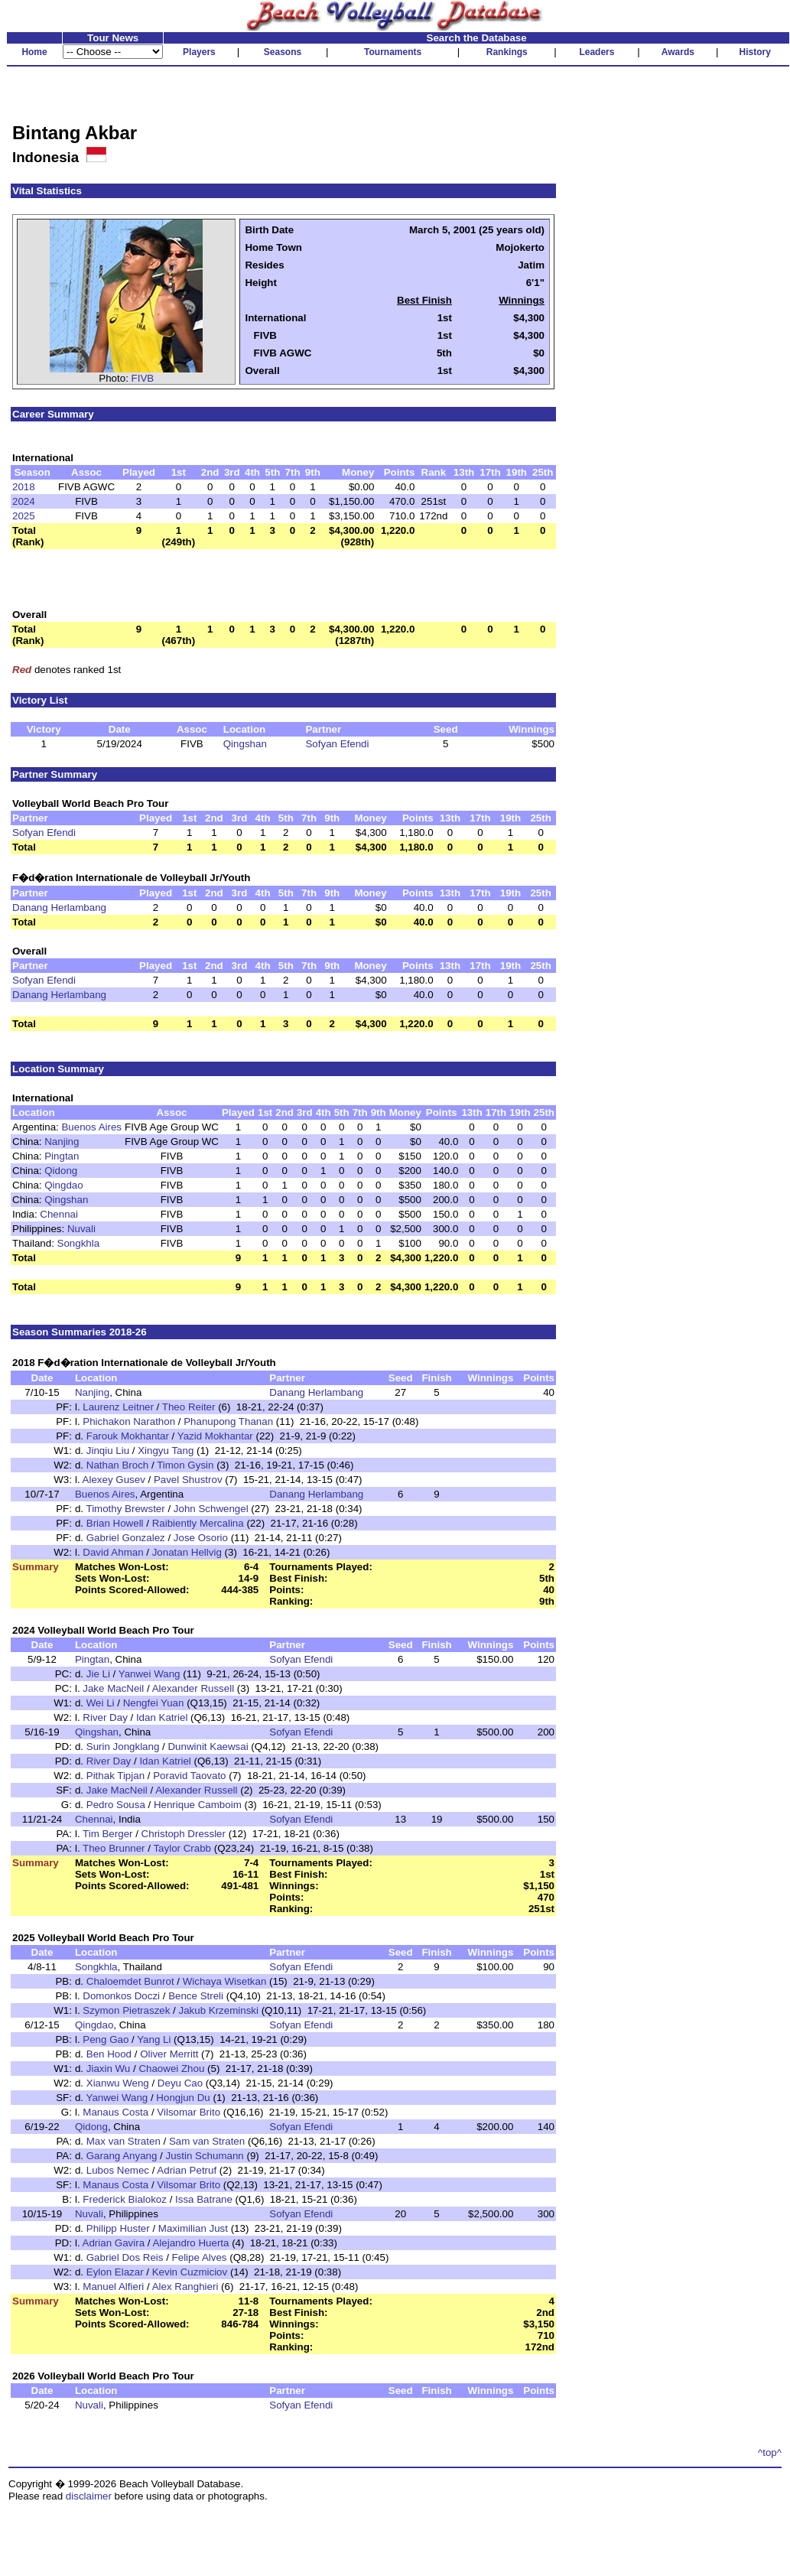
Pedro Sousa (115, 1804)
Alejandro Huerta (190, 2243)
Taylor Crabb (182, 1848)
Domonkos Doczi (121, 1996)
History (755, 52)
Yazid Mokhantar (215, 1436)
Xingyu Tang (165, 1450)
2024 (23, 501)
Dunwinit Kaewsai (207, 1746)
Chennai (59, 1214)
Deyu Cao (180, 2083)
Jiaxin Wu (108, 2068)
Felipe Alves (199, 2257)
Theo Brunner (114, 1848)
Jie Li (98, 1674)
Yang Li (154, 2039)
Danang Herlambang (59, 907)
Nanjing (61, 1141)
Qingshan (245, 744)
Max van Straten (123, 2141)
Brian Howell (115, 1523)
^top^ (770, 2452)
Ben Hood (109, 2054)
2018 (23, 487)
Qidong (60, 1170)
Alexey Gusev (114, 1479)
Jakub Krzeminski (218, 2010)
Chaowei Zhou (171, 2068)
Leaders (596, 52)
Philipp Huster (118, 2228)
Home (34, 52)
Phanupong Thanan (228, 1421)
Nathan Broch (117, 1465)
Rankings (507, 52)
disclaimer (89, 2496)
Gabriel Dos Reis (125, 2257)
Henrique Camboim (198, 1804)
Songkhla (78, 1243)
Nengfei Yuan (153, 1703)
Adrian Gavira (114, 2243)
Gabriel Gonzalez (125, 1537)
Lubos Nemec (117, 2170)
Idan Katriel (161, 1717)
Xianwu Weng (117, 2083)
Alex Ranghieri (185, 2286)
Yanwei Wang (149, 1674)
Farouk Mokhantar (127, 1436)
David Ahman (113, 1552)
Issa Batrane (203, 2199)
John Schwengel (211, 1508)
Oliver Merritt (169, 2054)
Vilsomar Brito (188, 2112)
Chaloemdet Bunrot (130, 1981)
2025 (23, 516)
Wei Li (100, 1703)
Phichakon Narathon (129, 1421)
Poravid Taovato (189, 1775)
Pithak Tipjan (115, 1775)
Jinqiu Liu (107, 1450)
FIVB (143, 378)
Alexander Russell (193, 1688)
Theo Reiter (189, 1407)
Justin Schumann (205, 2155)
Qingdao (63, 1185)
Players (199, 52)
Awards (678, 52)
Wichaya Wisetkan (225, 1981)
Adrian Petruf (186, 2170)
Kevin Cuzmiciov (190, 2272)
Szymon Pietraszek (126, 2010)
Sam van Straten (207, 2141)
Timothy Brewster (125, 1508)
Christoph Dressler (183, 1833)
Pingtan (61, 1156)
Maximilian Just (193, 2228)
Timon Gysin (185, 1465)
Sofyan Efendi (337, 744)
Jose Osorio (201, 1537)
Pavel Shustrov (188, 1479)
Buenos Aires (91, 1127)
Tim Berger (107, 1833)
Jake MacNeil (113, 1688)
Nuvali (81, 1228)
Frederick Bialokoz (125, 2199)
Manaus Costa (115, 2112)
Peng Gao (105, 2039)
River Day (105, 1717)
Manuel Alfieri (113, 2286)
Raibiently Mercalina (198, 1523)
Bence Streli (195, 1996)
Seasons (282, 52)
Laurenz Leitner (118, 1407)
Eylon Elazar (115, 2272)
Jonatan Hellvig (187, 1552)
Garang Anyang (122, 2155)
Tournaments (392, 52)
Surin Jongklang (123, 1746)
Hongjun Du (183, 2097)
